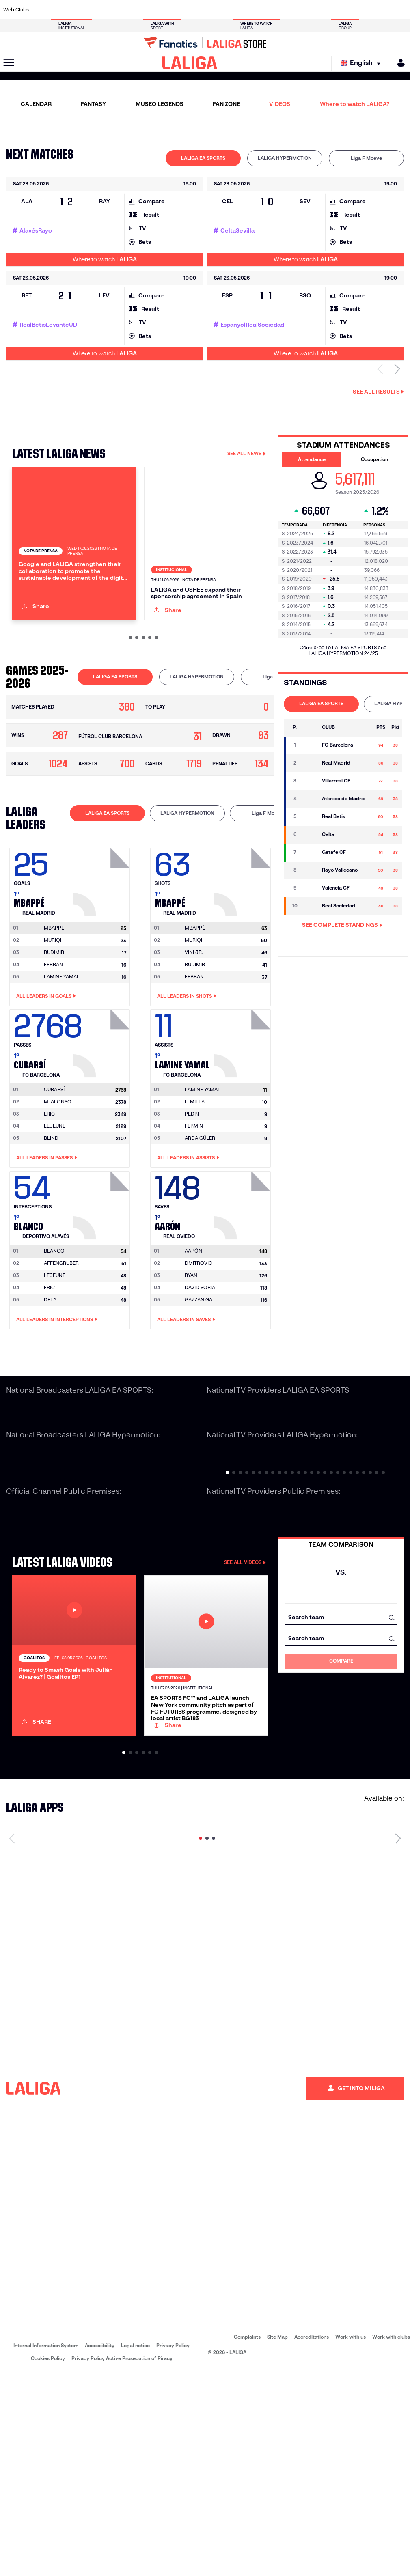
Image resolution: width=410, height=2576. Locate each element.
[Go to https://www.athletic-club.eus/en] (42, 10)
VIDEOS (279, 104)
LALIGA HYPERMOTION (285, 158)
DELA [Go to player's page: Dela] (50, 1387)
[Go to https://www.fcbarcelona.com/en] (136, 10)
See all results (378, 391)
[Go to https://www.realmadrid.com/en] (306, 10)
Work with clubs (391, 2539)
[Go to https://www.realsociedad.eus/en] (344, 10)
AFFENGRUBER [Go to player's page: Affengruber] (61, 1350)
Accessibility (99, 2547)
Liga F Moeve (366, 158)
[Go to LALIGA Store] (205, 42)
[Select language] (362, 63)
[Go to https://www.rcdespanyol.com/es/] (250, 10)
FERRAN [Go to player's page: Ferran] (53, 1051)
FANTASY (93, 104)
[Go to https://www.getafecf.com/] (155, 10)
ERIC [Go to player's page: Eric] (49, 1201)
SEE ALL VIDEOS (245, 1649)
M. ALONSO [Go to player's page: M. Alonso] (57, 1189)
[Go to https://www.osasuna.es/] (79, 10)
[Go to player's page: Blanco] (102, 1290)
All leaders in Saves (186, 1407)
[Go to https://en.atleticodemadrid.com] (60, 10)
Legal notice (135, 2547)
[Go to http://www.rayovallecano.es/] (211, 10)
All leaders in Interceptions (56, 1407)
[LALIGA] (189, 62)
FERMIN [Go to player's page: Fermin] (194, 1213)
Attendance (312, 459)
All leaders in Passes (46, 1245)
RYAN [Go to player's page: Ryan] (191, 1363)
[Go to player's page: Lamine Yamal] (243, 1129)
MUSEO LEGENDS (159, 104)
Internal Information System (45, 2547)
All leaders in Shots (186, 1083)
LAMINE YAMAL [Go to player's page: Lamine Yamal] (62, 1063)
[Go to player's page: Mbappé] (102, 967)
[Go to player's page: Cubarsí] (102, 1129)
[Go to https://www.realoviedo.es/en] (325, 10)
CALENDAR (36, 104)
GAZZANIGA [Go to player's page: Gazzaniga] (198, 1387)
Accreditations (311, 2539)
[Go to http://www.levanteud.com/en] (193, 10)
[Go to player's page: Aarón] (243, 1290)
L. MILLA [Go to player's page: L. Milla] (195, 1189)
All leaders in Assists (188, 1245)
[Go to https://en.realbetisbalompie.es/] (287, 10)
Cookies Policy (48, 2560)
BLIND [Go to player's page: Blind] (51, 1225)
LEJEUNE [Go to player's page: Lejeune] (54, 1213)
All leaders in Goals (46, 1083)
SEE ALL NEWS (246, 453)
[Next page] (398, 2041)
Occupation (374, 459)
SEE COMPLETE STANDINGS (342, 925)
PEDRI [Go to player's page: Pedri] (192, 1201)
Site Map (277, 2539)
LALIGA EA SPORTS (203, 158)
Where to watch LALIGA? (354, 104)
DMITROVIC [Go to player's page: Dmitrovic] (198, 1350)
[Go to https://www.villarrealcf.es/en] (401, 10)
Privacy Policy (173, 2547)
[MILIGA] (398, 63)
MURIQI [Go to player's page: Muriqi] (52, 1027)
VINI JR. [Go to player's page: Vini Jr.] (194, 1039)
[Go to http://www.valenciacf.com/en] (381, 10)
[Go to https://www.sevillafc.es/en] (363, 10)
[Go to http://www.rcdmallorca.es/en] (268, 10)
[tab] (203, 158)
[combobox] (341, 1704)
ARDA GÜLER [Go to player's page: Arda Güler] (200, 1225)
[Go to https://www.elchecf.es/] (117, 10)
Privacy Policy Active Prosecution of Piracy (122, 2560)
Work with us (350, 2539)
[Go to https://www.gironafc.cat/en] (174, 10)
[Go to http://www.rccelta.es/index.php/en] (230, 10)
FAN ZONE (226, 104)
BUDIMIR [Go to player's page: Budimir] (54, 1039)
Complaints (247, 2539)
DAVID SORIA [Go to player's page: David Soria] (200, 1375)
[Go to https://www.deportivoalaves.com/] (98, 10)
